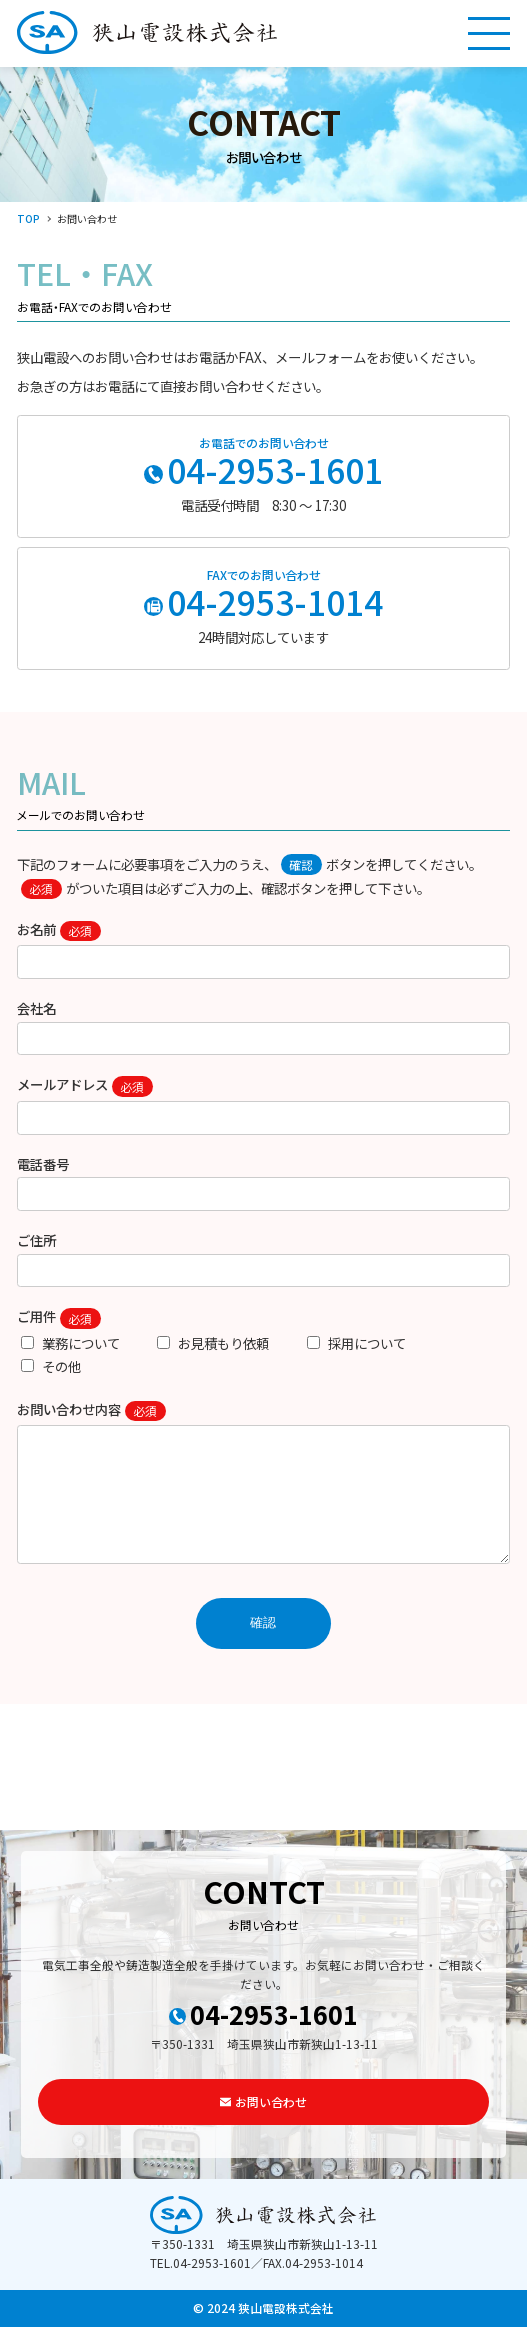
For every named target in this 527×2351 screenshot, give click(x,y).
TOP (28, 218)
